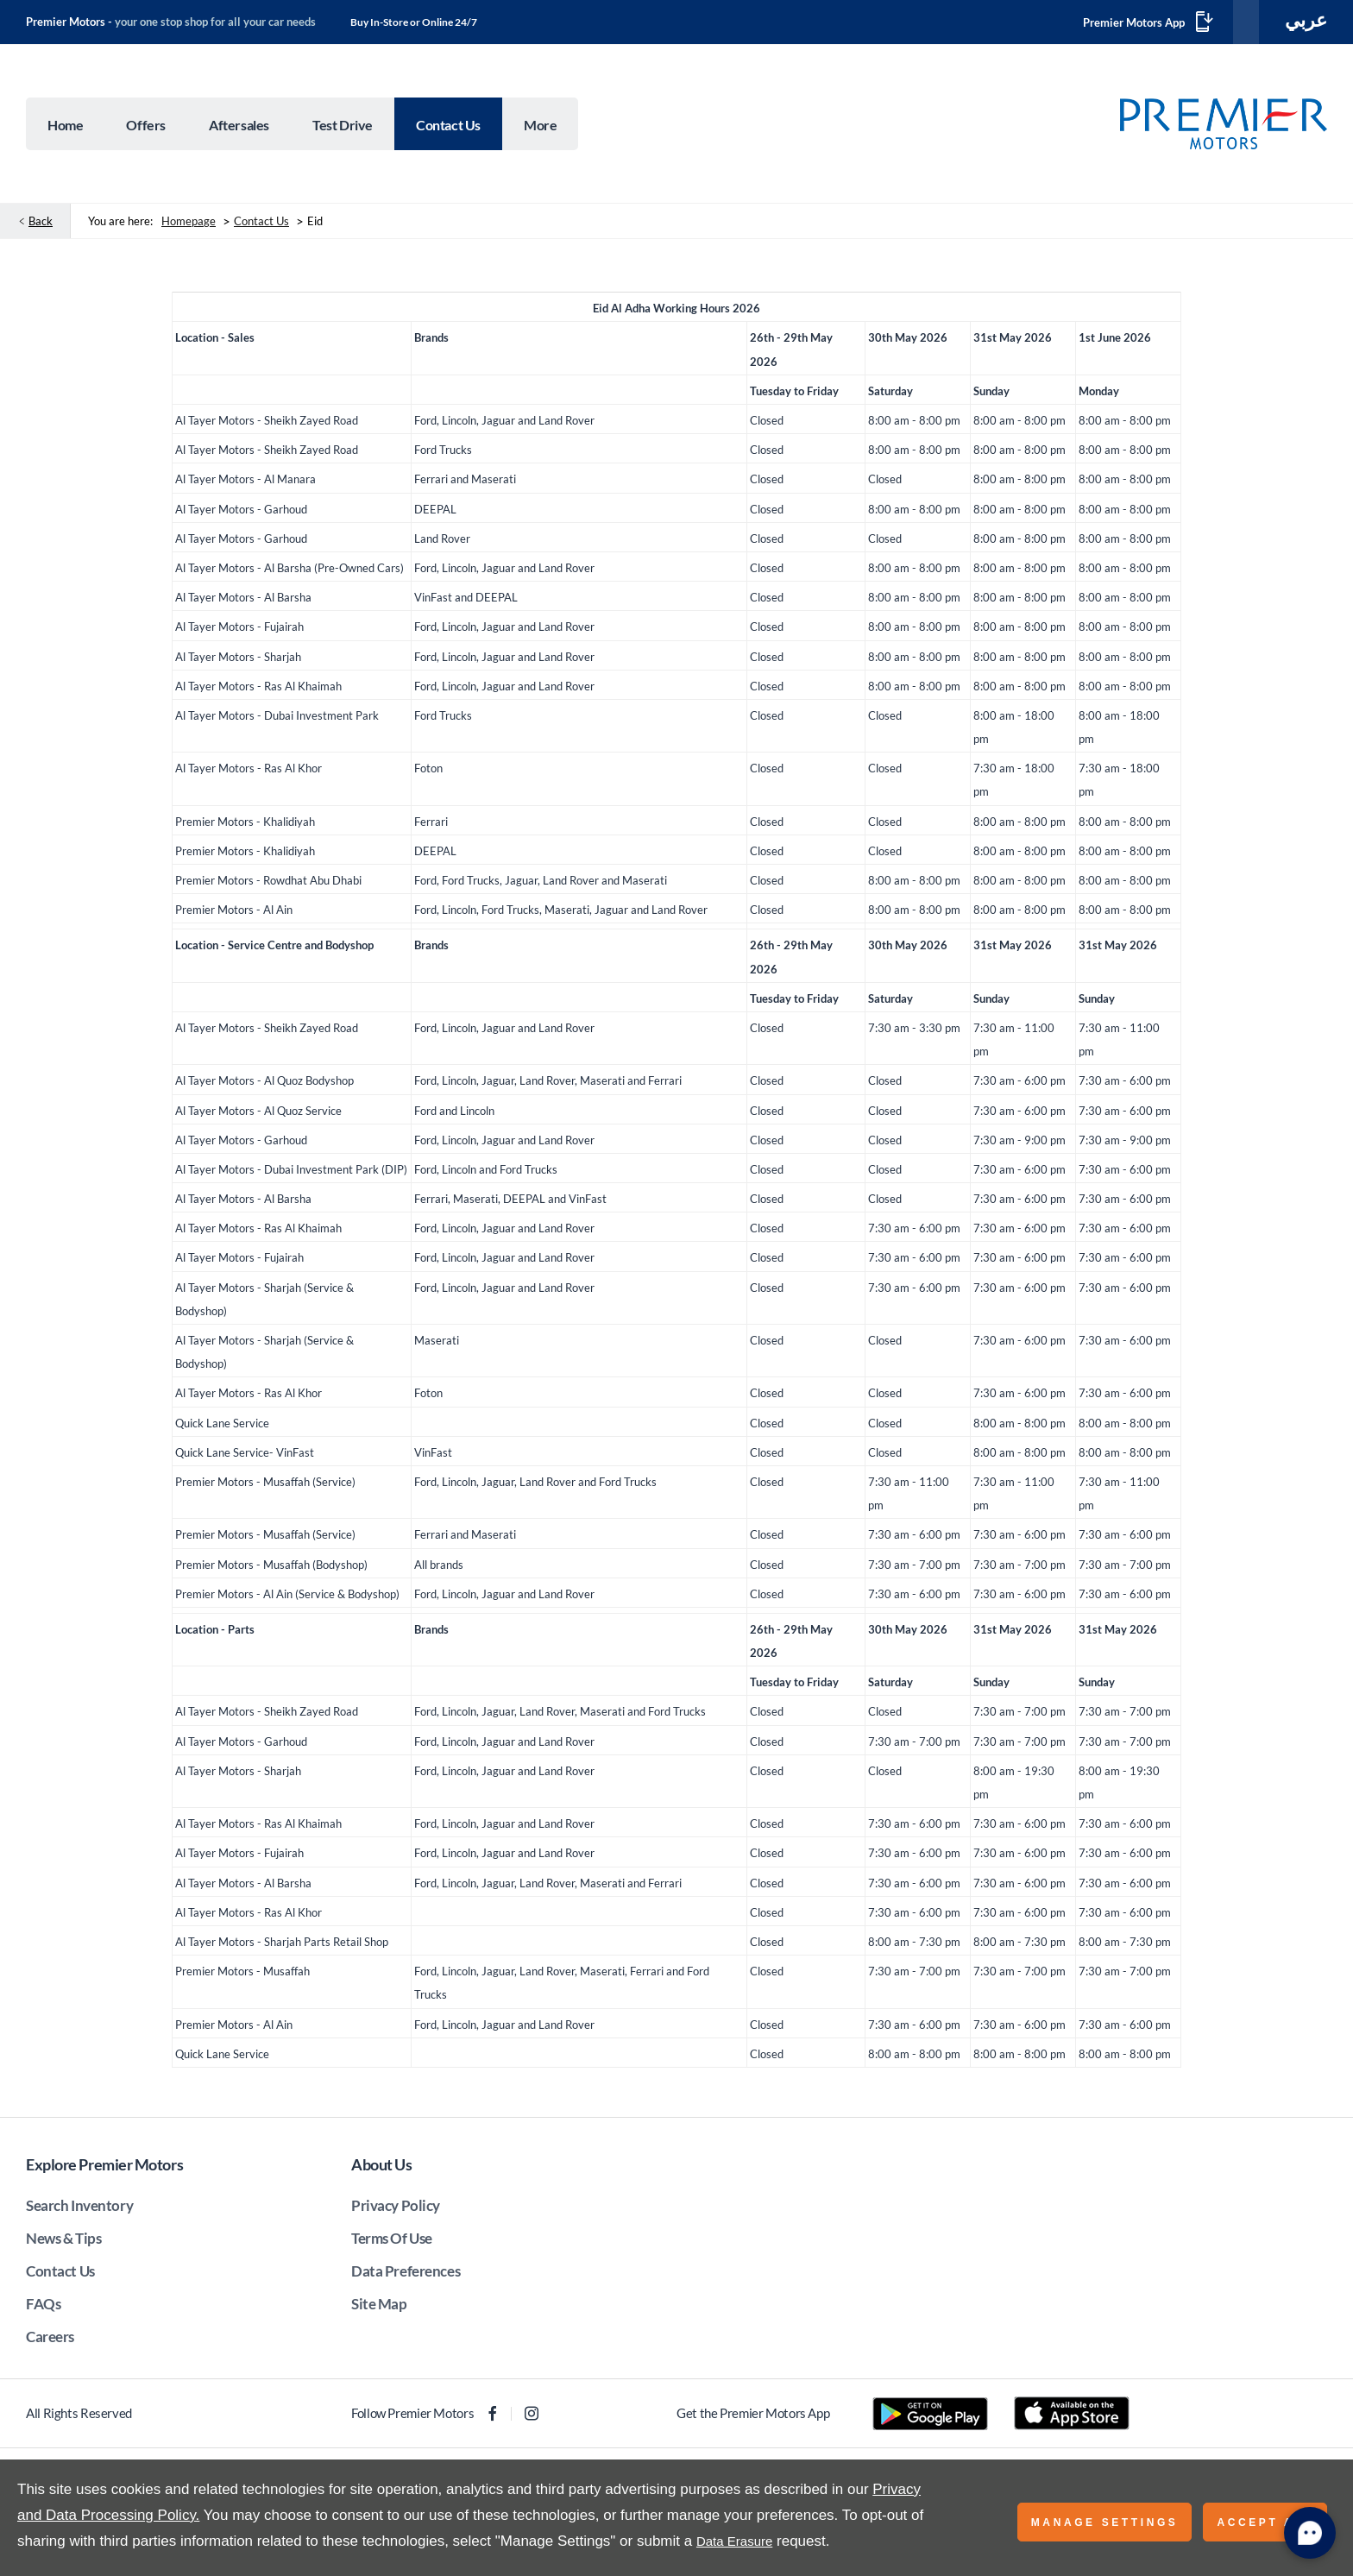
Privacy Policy (395, 2209)
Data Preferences (405, 2274)
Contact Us (261, 224)
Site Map (379, 2307)
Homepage (188, 224)
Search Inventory (79, 2209)
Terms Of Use (391, 2242)
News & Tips (63, 2242)
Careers (50, 2340)
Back (40, 224)
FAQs (43, 2307)
